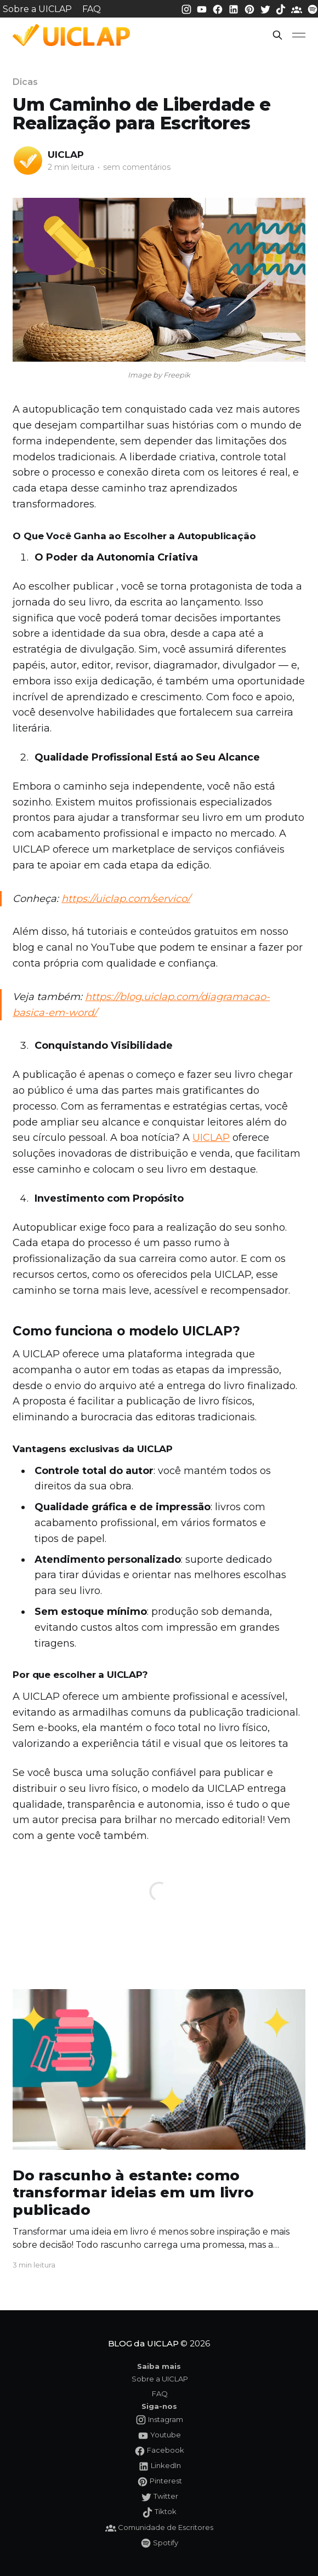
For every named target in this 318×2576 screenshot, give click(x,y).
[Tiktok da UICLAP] (281, 8)
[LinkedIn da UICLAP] (234, 8)
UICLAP (66, 154)
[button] (277, 35)
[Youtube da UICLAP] (202, 8)
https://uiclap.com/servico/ (125, 899)
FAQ (91, 9)
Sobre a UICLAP (37, 9)
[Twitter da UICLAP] (266, 8)
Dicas (25, 82)
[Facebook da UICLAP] (218, 8)
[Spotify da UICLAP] (312, 8)
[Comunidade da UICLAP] (297, 8)
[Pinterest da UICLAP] (250, 8)
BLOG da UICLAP (143, 2343)
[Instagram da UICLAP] (187, 8)
